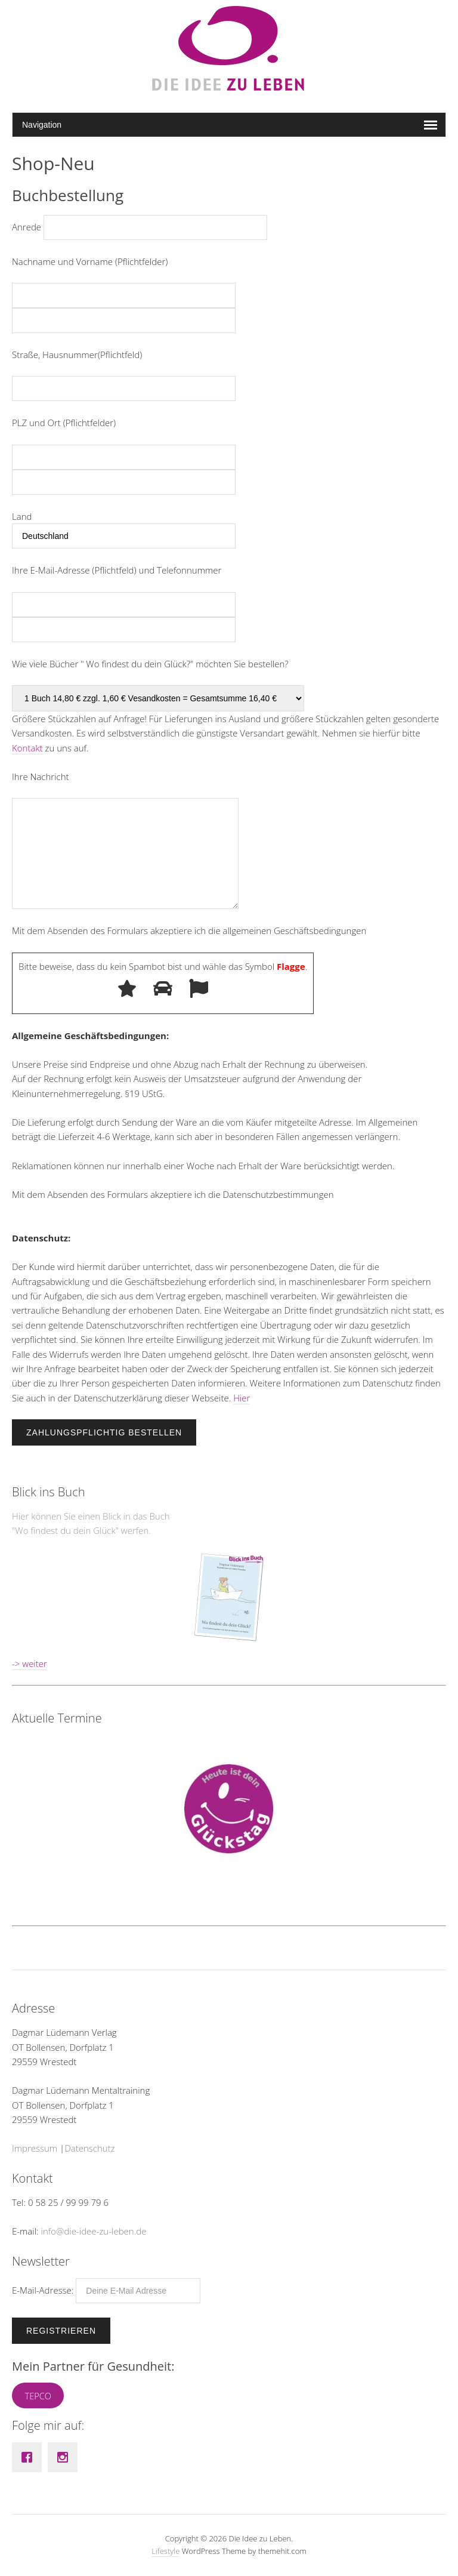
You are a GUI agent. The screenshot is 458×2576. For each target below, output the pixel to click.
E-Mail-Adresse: (106, 2290)
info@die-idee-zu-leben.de (94, 2231)
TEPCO (37, 2396)
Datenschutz (89, 2148)
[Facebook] (30, 2457)
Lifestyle (165, 2551)
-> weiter (29, 1663)
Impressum (34, 2148)
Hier (241, 1398)
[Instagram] (65, 2457)
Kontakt (27, 748)
